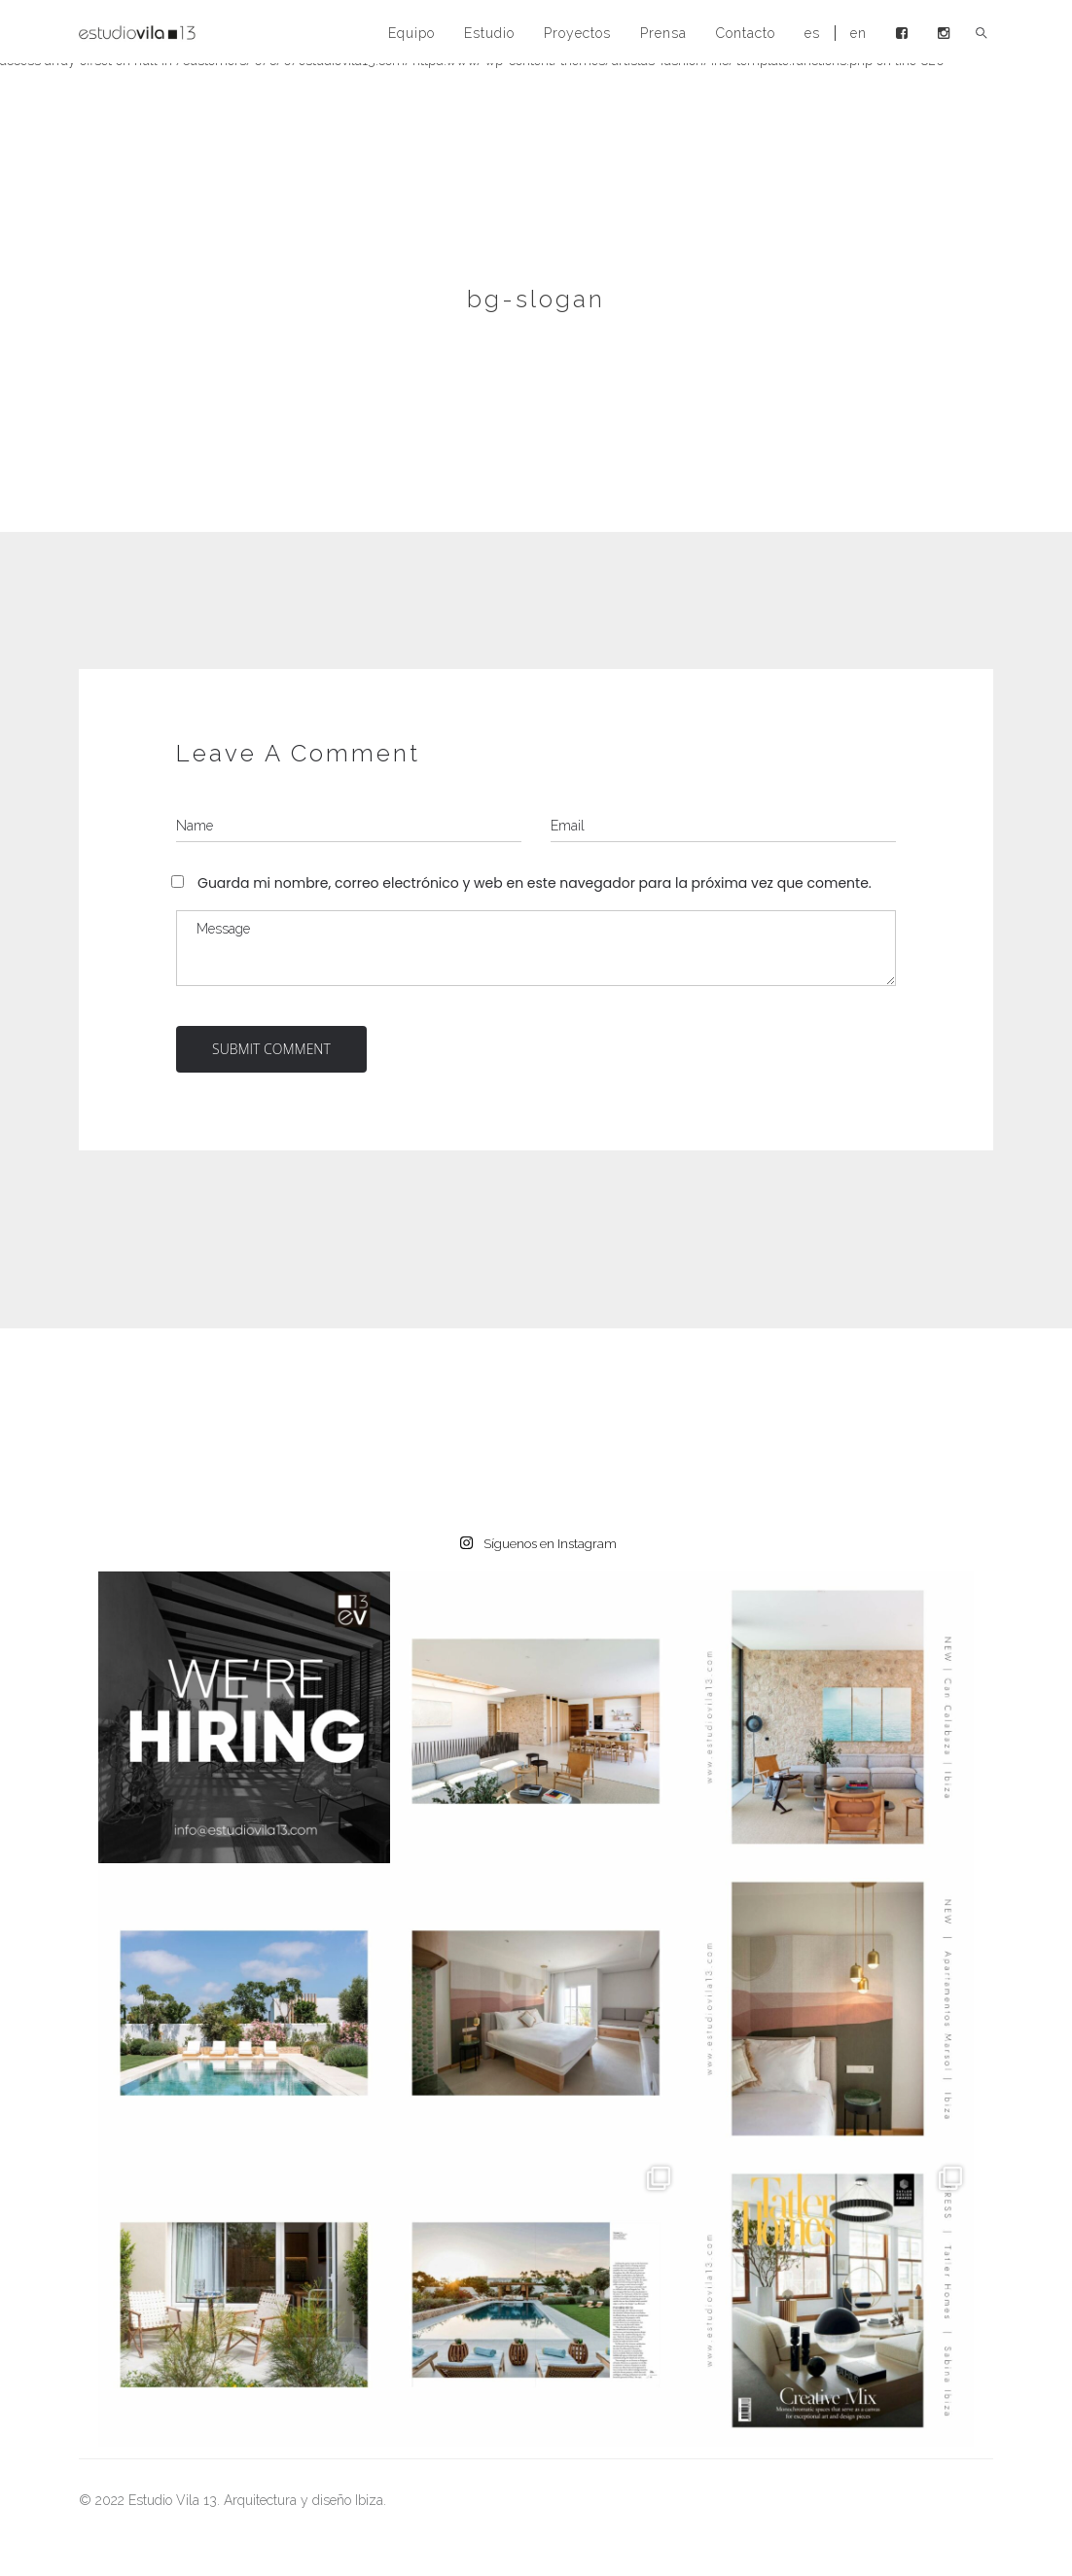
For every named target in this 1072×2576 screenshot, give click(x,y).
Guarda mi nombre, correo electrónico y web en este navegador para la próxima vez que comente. (534, 883)
